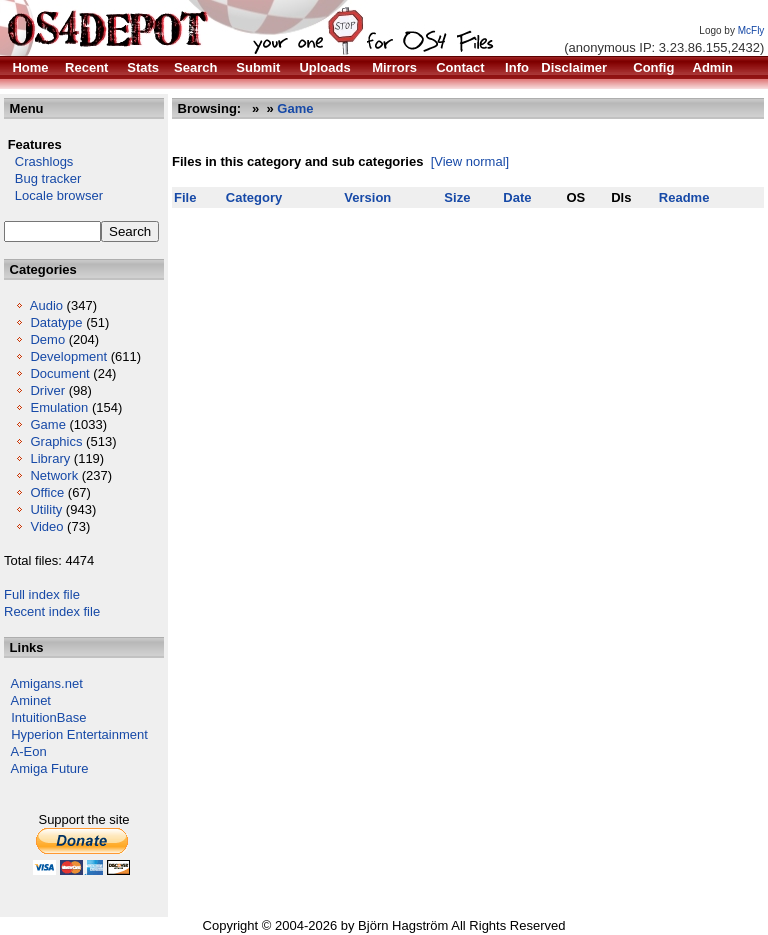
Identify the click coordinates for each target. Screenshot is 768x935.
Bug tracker (42, 178)
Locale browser (53, 195)
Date (517, 197)
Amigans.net (47, 683)
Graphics (56, 441)
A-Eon (29, 751)
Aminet (31, 700)
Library (50, 458)
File (185, 197)
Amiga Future (50, 768)
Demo (47, 339)
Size (457, 197)
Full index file (42, 594)
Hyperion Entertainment (79, 734)
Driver (47, 390)
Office (47, 492)
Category (254, 197)
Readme (684, 197)
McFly (751, 30)
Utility (46, 509)
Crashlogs (38, 161)
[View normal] (470, 161)
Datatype (56, 322)
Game (47, 424)
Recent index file (52, 611)
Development (68, 356)
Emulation (59, 407)
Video (46, 526)
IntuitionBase (48, 717)
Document (59, 373)
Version (367, 197)
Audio (46, 305)
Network (54, 475)
